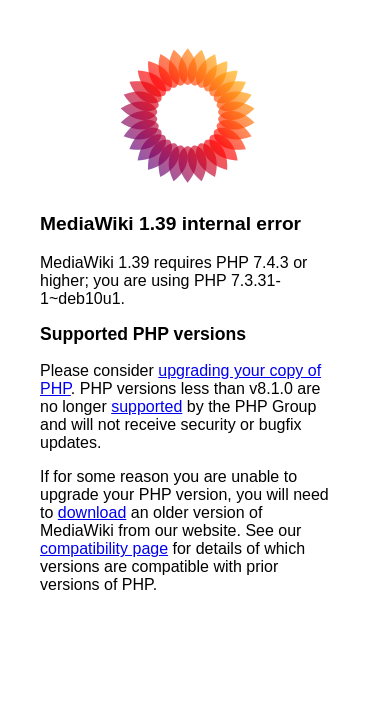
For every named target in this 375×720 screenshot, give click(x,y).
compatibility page (104, 548)
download (92, 512)
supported (146, 406)
